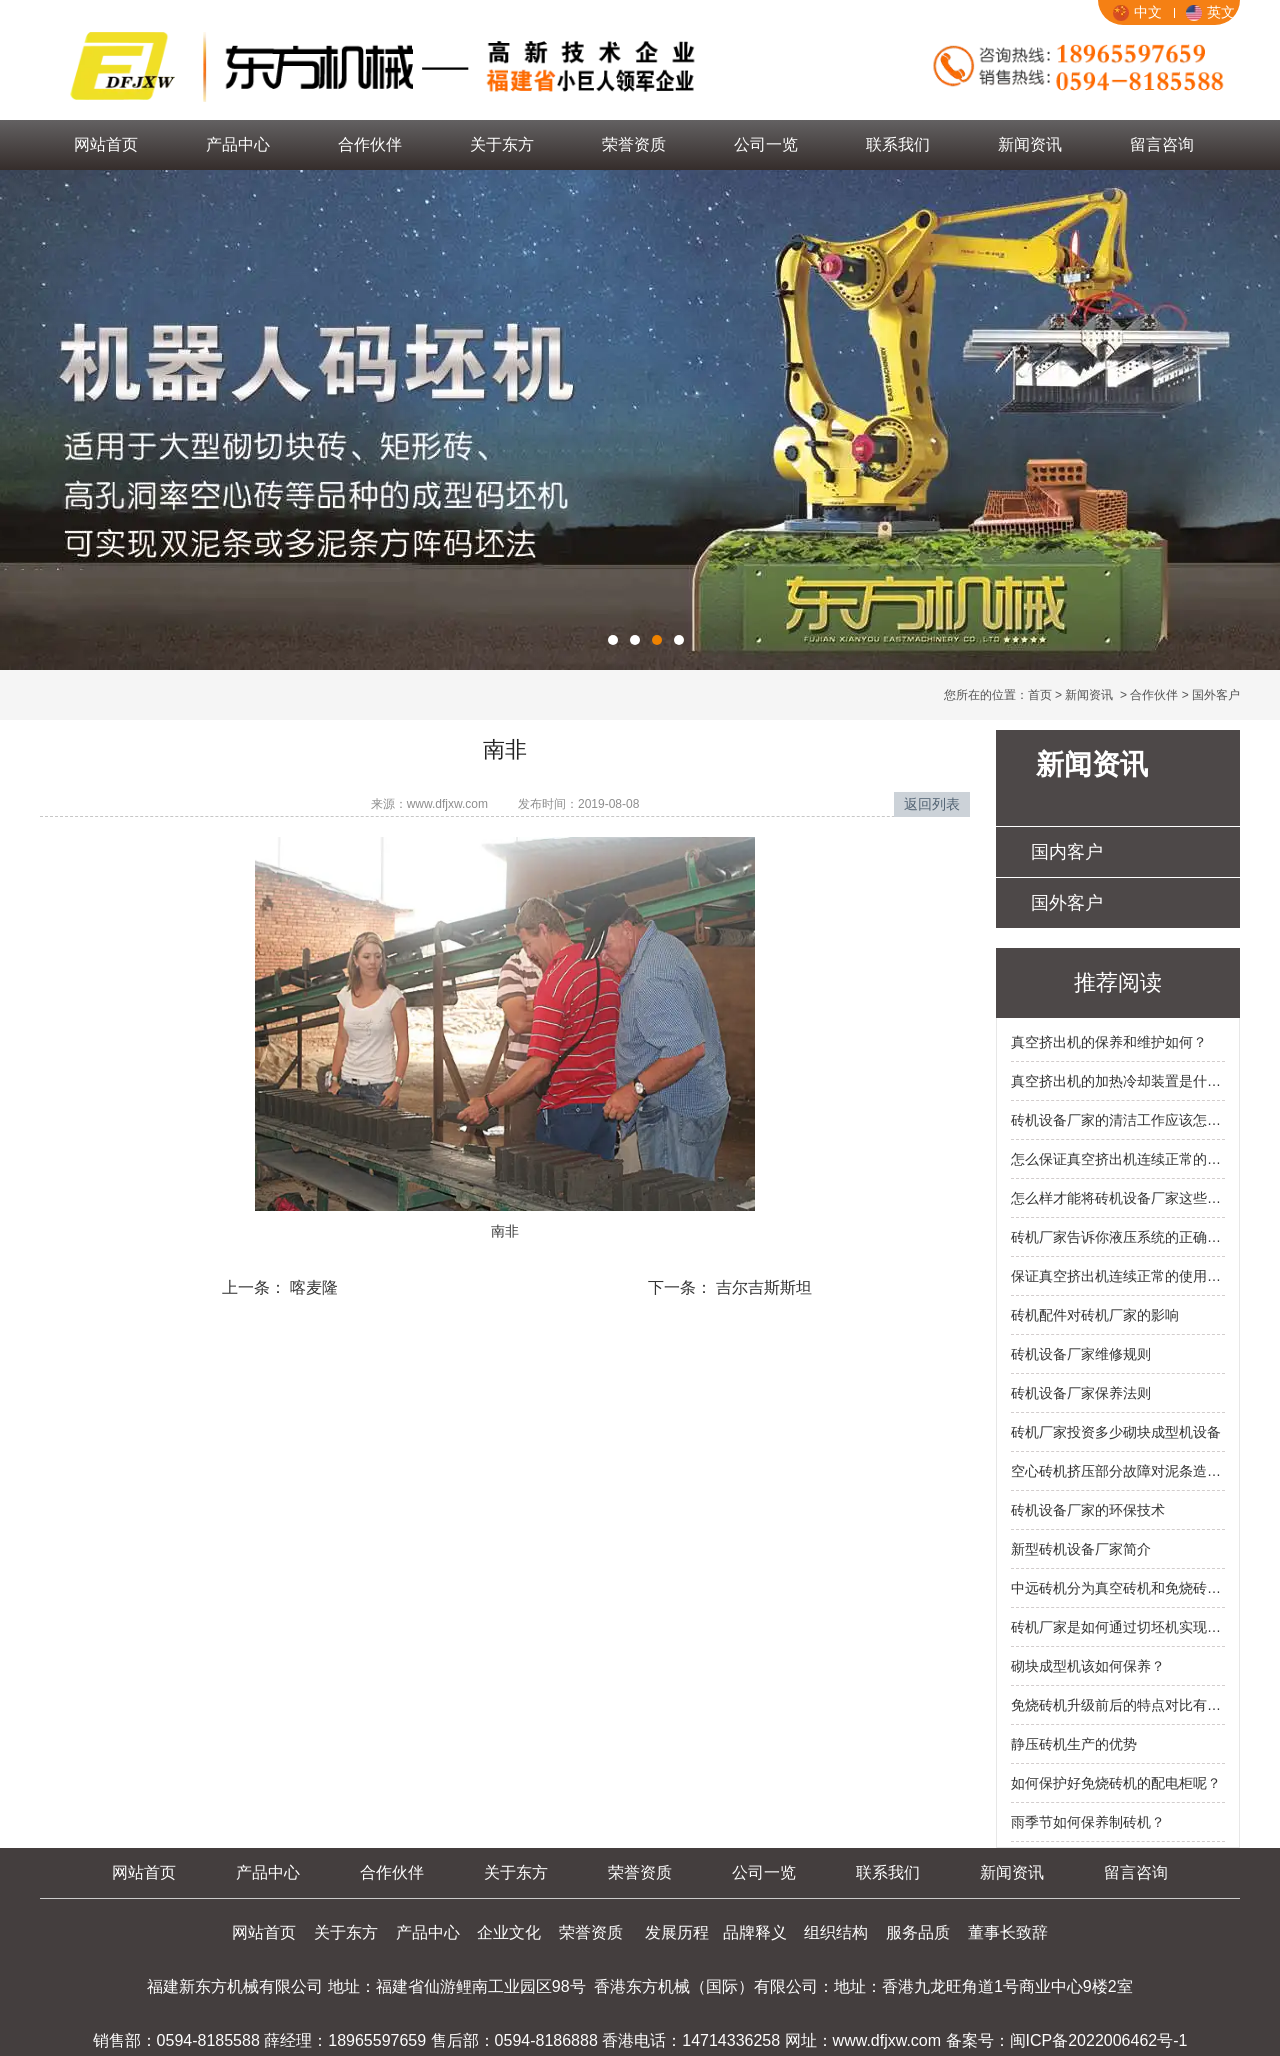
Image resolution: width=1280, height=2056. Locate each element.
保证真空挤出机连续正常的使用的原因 (1118, 1276)
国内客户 (1067, 852)
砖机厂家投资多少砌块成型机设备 (1116, 1432)
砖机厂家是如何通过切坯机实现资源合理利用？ (1118, 1627)
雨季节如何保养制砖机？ (1088, 1822)
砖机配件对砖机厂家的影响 (1095, 1315)
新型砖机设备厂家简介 (1081, 1549)
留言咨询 (1162, 144)
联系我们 (898, 144)
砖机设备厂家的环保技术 (1088, 1510)
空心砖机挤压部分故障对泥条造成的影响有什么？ (1118, 1471)
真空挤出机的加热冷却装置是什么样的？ (1118, 1081)
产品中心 (238, 144)
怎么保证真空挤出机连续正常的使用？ (1118, 1159)
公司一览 (766, 144)
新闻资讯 (1030, 144)
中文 (1137, 12)
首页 (1040, 695)
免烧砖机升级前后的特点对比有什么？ (1118, 1705)
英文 (1210, 12)
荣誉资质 (634, 144)
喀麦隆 (312, 1287)
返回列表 (932, 804)
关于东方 (502, 144)
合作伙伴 (370, 144)
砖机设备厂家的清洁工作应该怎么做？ (1118, 1120)
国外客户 (1067, 903)
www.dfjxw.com (447, 804)
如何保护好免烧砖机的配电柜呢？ (1116, 1783)
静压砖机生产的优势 (1074, 1744)
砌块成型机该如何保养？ (1088, 1666)
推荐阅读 (1118, 982)
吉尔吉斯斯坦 (762, 1287)
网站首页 (106, 144)
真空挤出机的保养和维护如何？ (1109, 1042)
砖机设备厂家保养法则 (1081, 1393)
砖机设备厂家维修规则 (1081, 1354)
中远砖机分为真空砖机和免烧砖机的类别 (1118, 1588)
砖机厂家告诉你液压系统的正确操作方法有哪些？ (1118, 1237)
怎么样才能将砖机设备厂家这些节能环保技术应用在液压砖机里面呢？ (1118, 1198)
